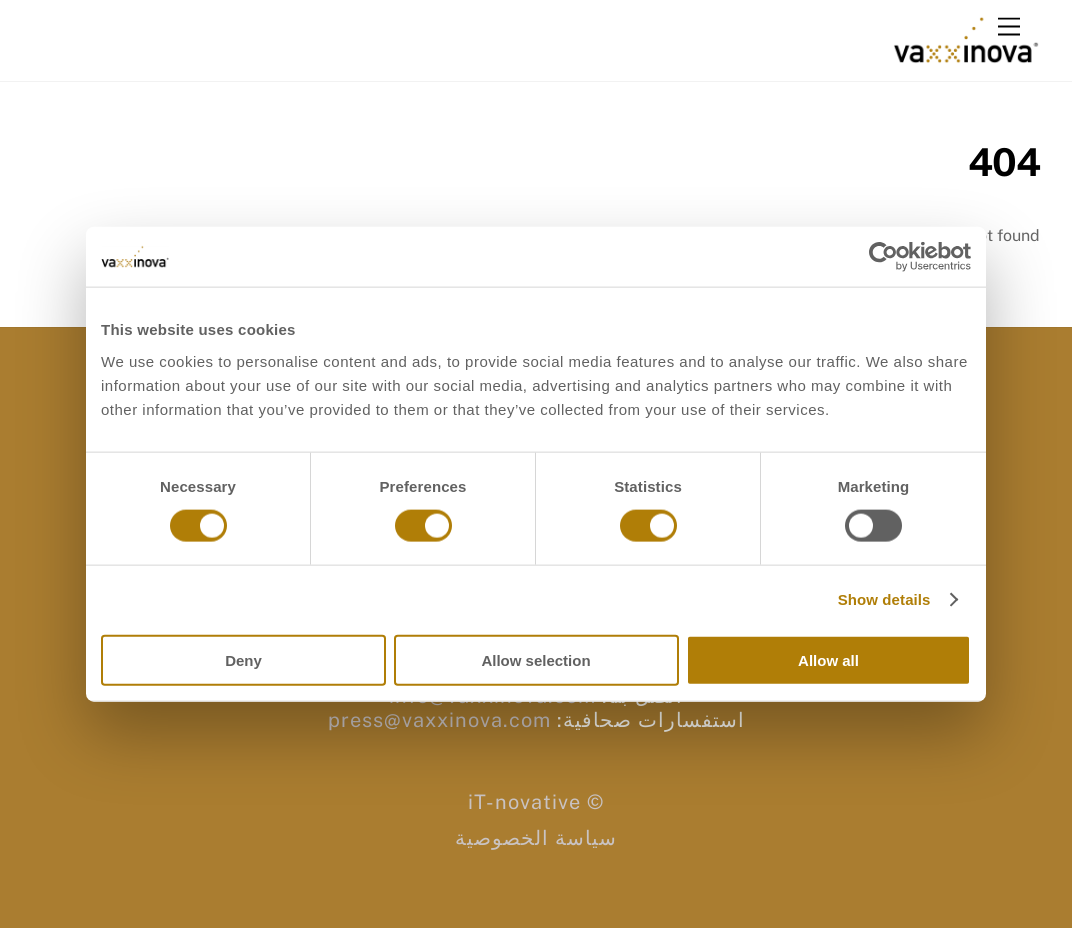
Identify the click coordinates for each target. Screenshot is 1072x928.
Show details (884, 599)
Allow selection (535, 659)
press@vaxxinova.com (439, 720)
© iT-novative (536, 802)
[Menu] (1009, 27)
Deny (243, 659)
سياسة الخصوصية (536, 838)
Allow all (828, 659)
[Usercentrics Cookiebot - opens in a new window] (883, 257)
